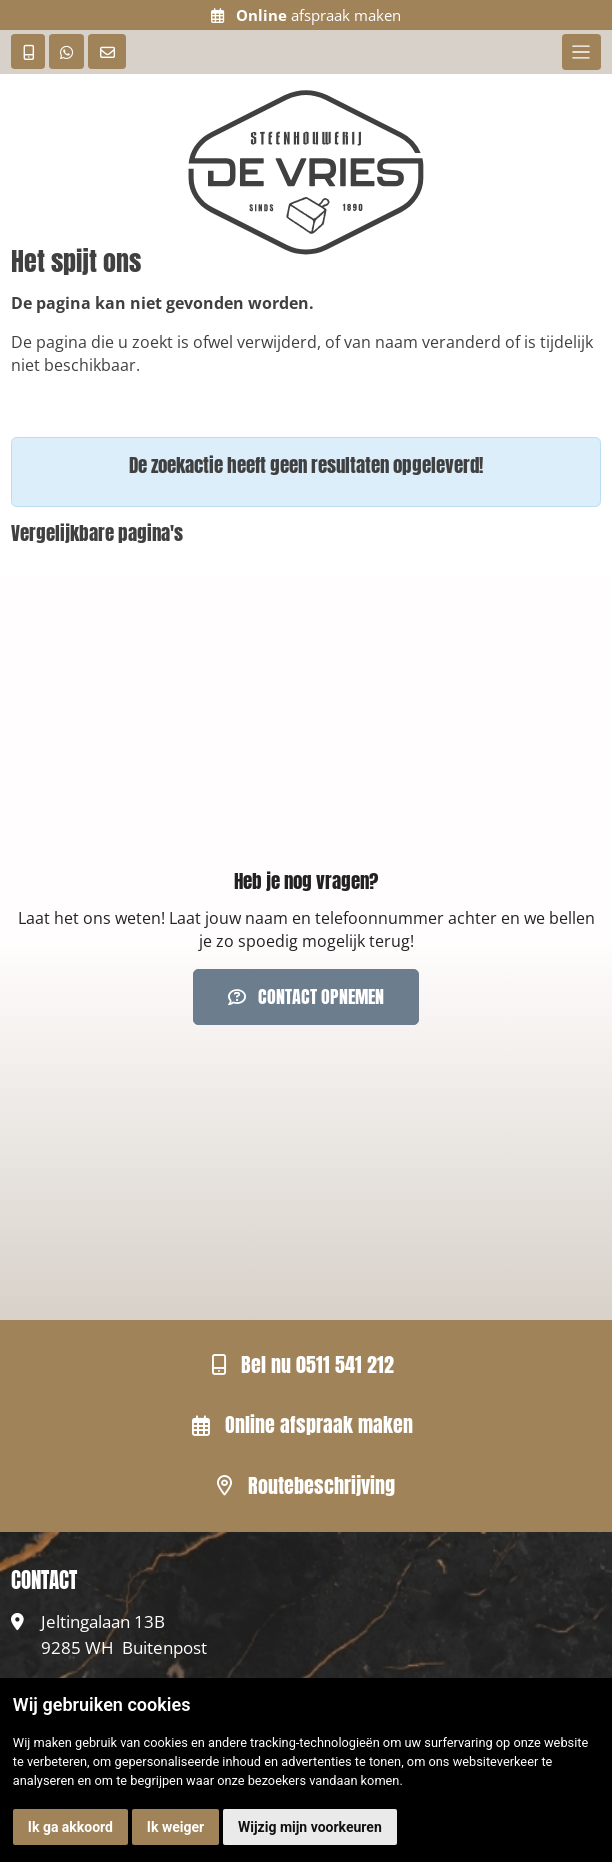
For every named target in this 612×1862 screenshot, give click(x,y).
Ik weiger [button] (175, 1827)
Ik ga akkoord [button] (70, 1827)
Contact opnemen (306, 996)
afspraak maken (306, 15)
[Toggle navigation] (581, 52)
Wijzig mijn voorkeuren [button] (310, 1827)
